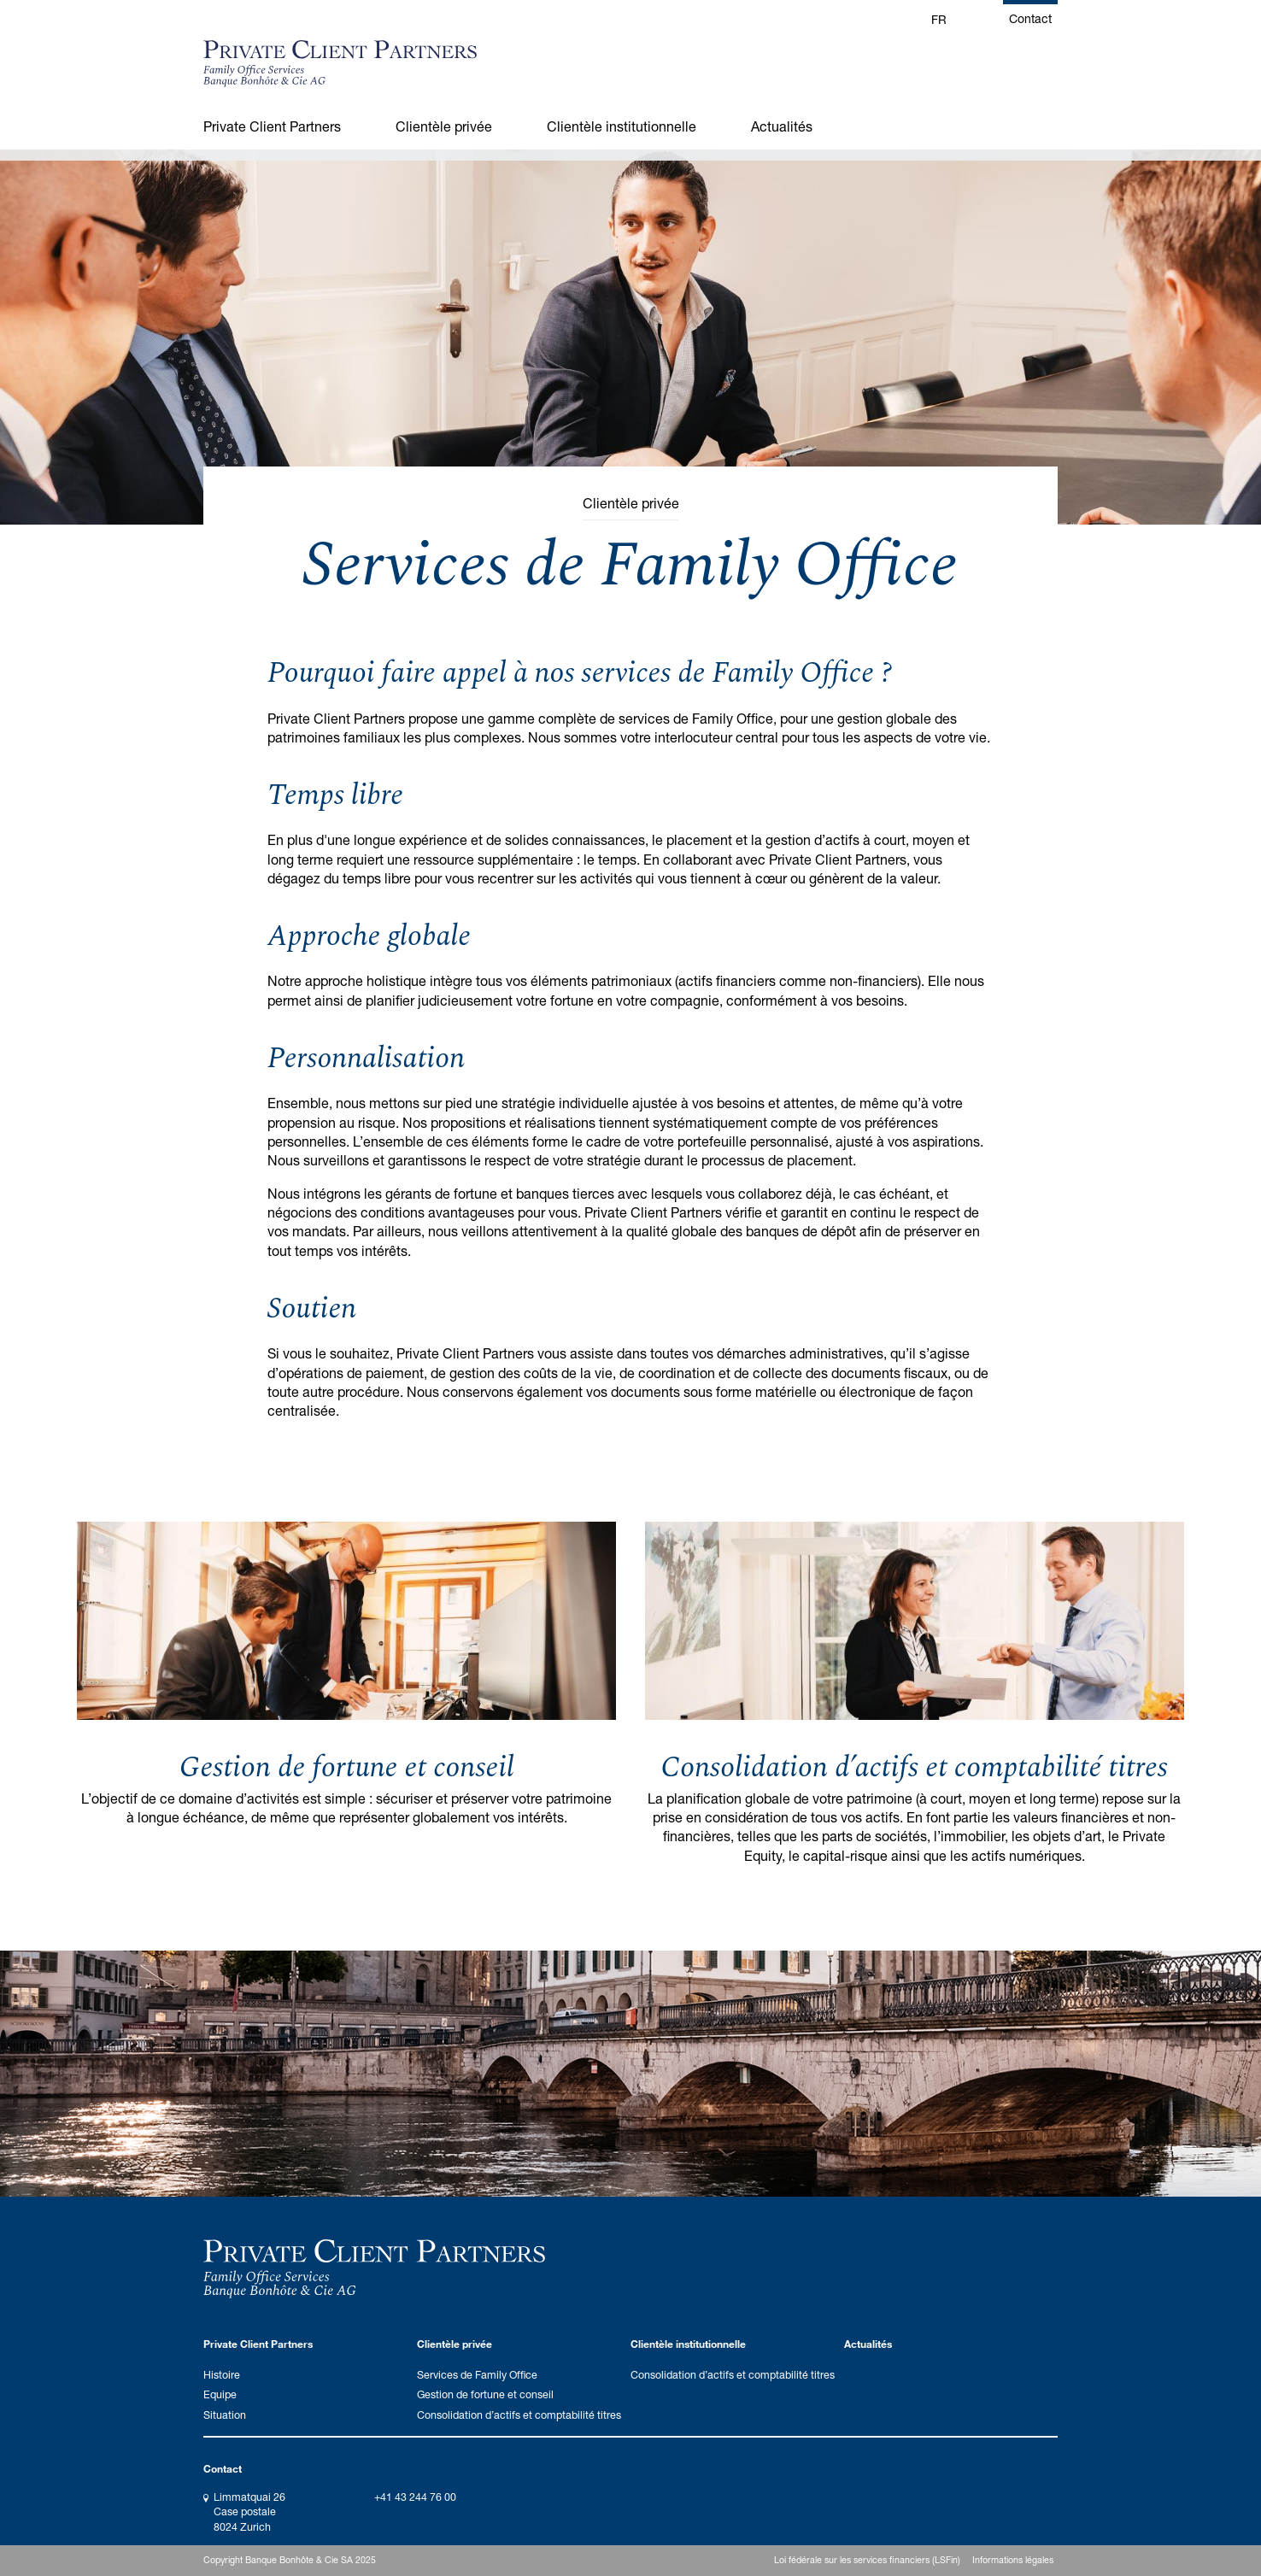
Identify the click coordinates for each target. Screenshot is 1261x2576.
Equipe (220, 2394)
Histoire (221, 2374)
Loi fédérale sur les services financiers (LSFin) (867, 2560)
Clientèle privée (444, 126)
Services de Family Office (477, 2374)
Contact (1030, 18)
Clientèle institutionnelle (621, 126)
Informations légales (1012, 2560)
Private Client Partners (272, 126)
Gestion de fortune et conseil (346, 1768)
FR (939, 19)
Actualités (781, 126)
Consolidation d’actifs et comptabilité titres (913, 1768)
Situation (224, 2415)
